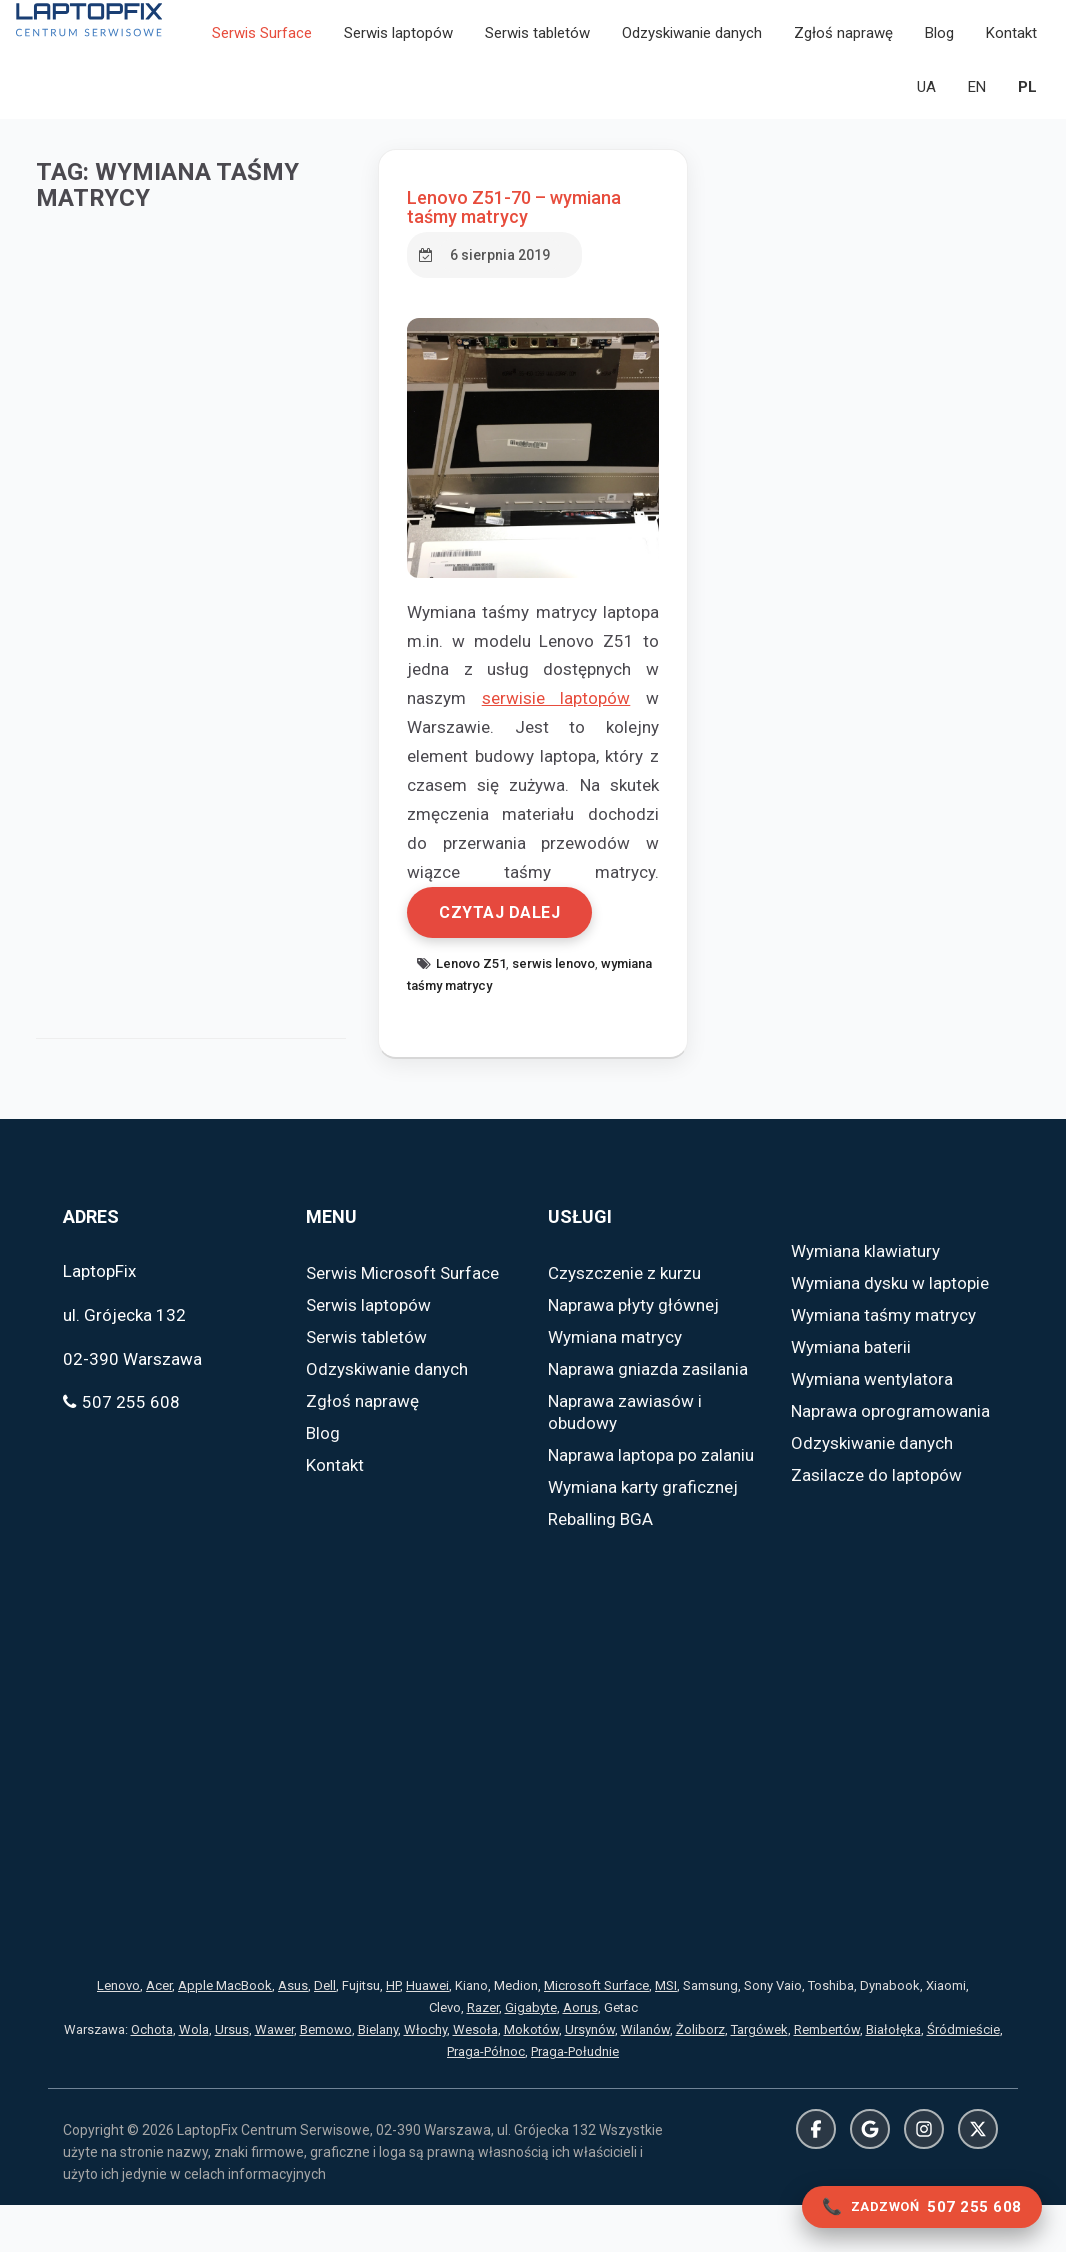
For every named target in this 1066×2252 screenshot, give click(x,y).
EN (977, 96)
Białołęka (893, 2076)
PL (1027, 96)
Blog (939, 42)
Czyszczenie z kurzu (624, 1320)
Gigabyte (531, 2054)
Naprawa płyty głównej (633, 1352)
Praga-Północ (486, 2098)
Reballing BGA (600, 1566)
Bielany (378, 2076)
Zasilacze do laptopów (876, 1522)
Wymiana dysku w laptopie (890, 1330)
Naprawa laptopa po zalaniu (651, 1502)
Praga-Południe (575, 2098)
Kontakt (1011, 42)
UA (926, 96)
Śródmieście (963, 2076)
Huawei (427, 2032)
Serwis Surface (262, 42)
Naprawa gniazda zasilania (648, 1416)
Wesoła (475, 2076)
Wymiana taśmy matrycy (883, 1362)
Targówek (759, 2076)
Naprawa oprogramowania (890, 1458)
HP (393, 2032)
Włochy (425, 2076)
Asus (293, 2032)
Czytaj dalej (503, 959)
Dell (325, 2032)
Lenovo (118, 2032)
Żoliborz (700, 2076)
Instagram (924, 2176)
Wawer (274, 2076)
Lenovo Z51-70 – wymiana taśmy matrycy (518, 225)
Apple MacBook (225, 2032)
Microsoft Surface (596, 2032)
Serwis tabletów (537, 42)
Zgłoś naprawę (843, 42)
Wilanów (645, 2076)
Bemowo (326, 2076)
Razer (483, 2054)
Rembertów (827, 2076)
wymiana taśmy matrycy (480, 1032)
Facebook (816, 2176)
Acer (159, 2032)
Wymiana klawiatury (865, 1298)
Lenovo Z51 (475, 1010)
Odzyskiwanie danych (692, 42)
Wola (194, 2076)
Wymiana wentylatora (872, 1426)
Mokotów (531, 2076)
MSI (666, 2032)
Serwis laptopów (398, 42)
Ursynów (590, 2076)
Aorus (580, 2054)
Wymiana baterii (851, 1394)
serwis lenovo (557, 1010)
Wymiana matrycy (615, 1384)
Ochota (152, 2076)
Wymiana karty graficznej (643, 1534)
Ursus (232, 2076)
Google (870, 2176)
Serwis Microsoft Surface (402, 1320)
